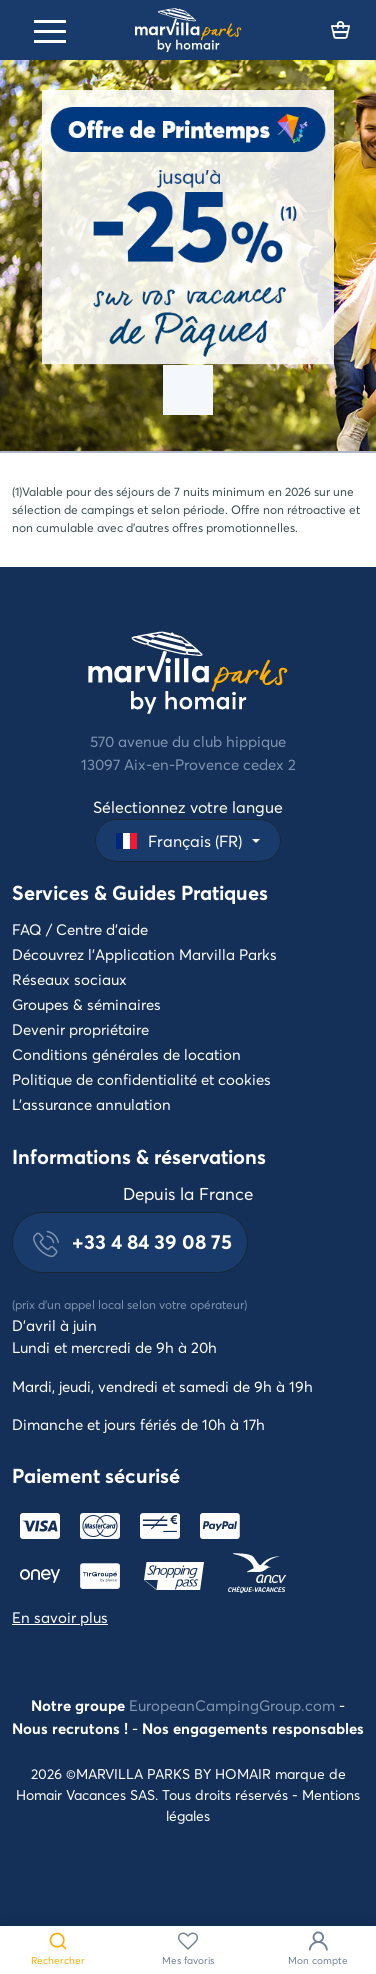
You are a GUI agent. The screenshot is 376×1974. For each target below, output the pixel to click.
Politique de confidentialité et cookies (141, 1079)
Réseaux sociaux (69, 979)
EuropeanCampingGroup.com (232, 1705)
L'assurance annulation (91, 1104)
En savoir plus (60, 1617)
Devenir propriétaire (80, 1029)
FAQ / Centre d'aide (80, 929)
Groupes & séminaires (86, 1004)
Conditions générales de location (126, 1054)
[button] (187, 840)
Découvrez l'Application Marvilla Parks (144, 954)
